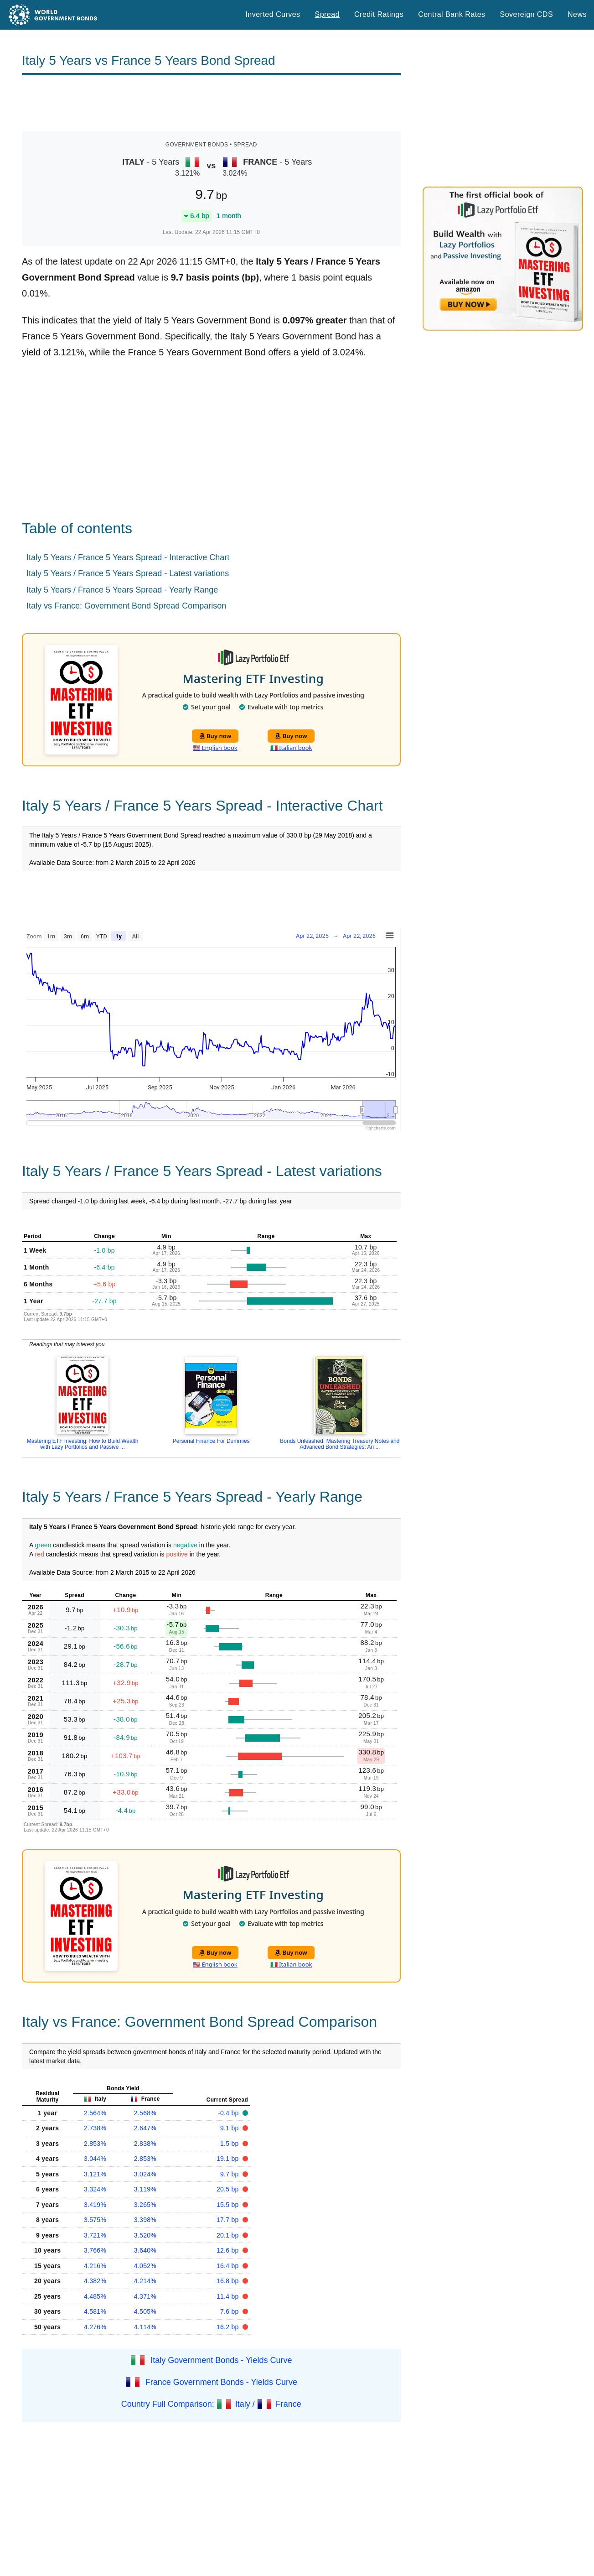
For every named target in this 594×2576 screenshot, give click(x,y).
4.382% (95, 2281)
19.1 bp (229, 2158)
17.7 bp (229, 2219)
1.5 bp (230, 2143)
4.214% (145, 2281)
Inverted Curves (272, 14)
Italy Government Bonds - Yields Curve (221, 2360)
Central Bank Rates (451, 14)
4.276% (95, 2327)
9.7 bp (230, 2174)
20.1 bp (229, 2235)
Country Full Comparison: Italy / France (211, 2404)
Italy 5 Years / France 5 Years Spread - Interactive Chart (127, 557)
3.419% (95, 2204)
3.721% (95, 2235)
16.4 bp (229, 2265)
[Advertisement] (211, 103)
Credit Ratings (378, 14)
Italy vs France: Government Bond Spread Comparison (126, 605)
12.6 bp (229, 2250)
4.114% (145, 2327)
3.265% (145, 2204)
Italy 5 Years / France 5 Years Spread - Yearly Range (122, 589)
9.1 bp (230, 2128)
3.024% (145, 2174)
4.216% (95, 2265)
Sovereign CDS (526, 14)
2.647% (145, 2128)
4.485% (95, 2296)
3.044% (95, 2158)
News (577, 14)
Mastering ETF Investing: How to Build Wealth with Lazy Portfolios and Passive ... (83, 1444)
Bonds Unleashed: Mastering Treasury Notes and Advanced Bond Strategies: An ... (339, 1444)
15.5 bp (229, 2204)
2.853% (95, 2143)
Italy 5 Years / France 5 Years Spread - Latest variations (127, 573)
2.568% (145, 2113)
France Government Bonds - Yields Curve (221, 2382)
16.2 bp (229, 2327)
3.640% (145, 2250)
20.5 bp (229, 2189)
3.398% (145, 2219)
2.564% (95, 2113)
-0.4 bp (229, 2113)
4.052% (145, 2265)
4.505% (145, 2311)
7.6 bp (230, 2311)
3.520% (145, 2235)
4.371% (145, 2296)
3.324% (95, 2189)
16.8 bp (229, 2281)
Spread (327, 14)
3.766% (95, 2250)
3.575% (95, 2219)
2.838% (145, 2143)
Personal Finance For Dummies (211, 1441)
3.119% (145, 2189)
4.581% (95, 2311)
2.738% (95, 2128)
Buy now (215, 736)
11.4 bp (229, 2296)
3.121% (95, 2174)
